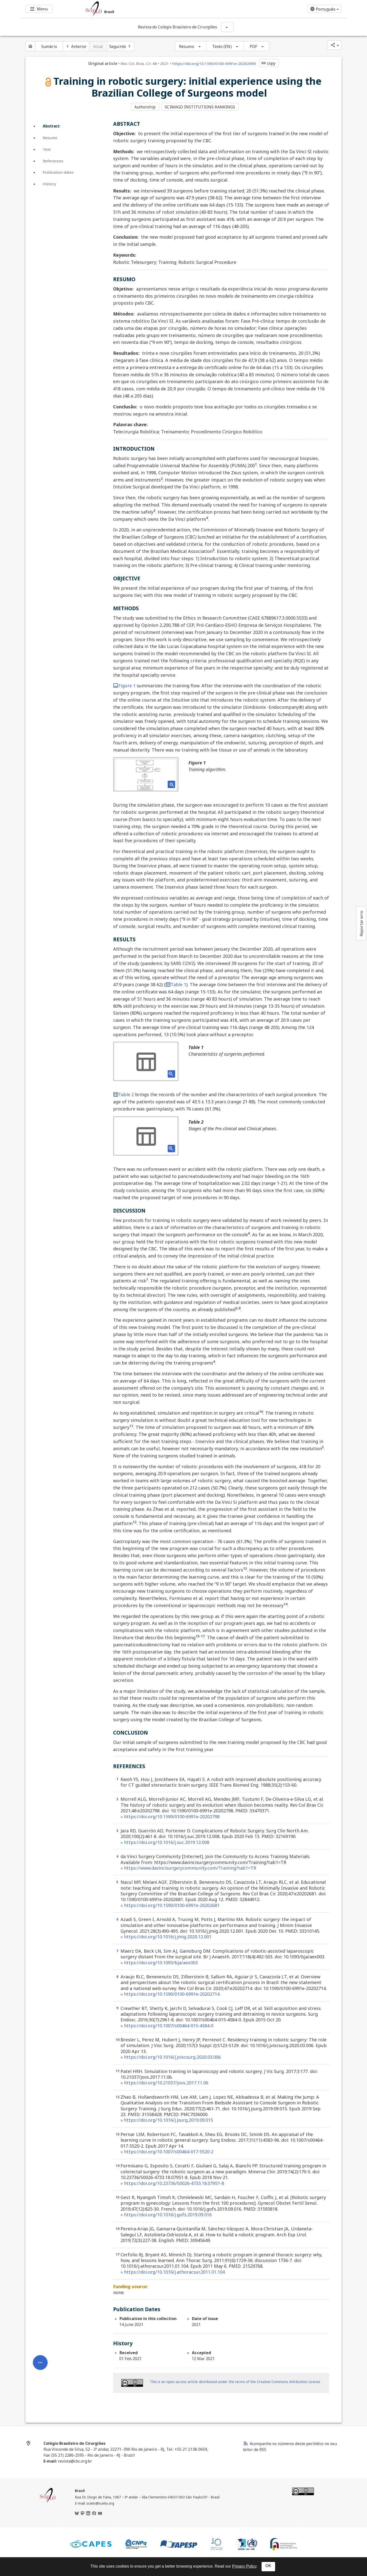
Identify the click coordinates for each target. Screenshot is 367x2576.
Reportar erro (361, 923)
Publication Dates (58, 172)
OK (268, 2566)
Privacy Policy (244, 2566)
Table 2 (123, 1094)
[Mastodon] (82, 2513)
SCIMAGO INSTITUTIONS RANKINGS (200, 107)
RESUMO (50, 137)
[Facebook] (94, 2513)
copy (268, 63)
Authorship (145, 107)
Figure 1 (124, 686)
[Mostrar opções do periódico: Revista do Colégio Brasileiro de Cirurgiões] (227, 27)
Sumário (49, 46)
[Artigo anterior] (76, 46)
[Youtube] (100, 2513)
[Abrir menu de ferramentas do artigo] (40, 2362)
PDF (253, 46)
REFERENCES (53, 160)
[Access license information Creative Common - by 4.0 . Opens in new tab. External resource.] (132, 2383)
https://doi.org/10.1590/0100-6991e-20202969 (214, 63)
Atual (98, 46)
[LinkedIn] (88, 2513)
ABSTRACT (51, 126)
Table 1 (175, 984)
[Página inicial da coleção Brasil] (48, 2502)
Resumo (186, 46)
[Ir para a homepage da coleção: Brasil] (156, 9)
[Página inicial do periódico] (30, 46)
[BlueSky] (77, 2513)
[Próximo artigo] (120, 46)
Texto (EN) (222, 46)
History (49, 183)
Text (47, 149)
